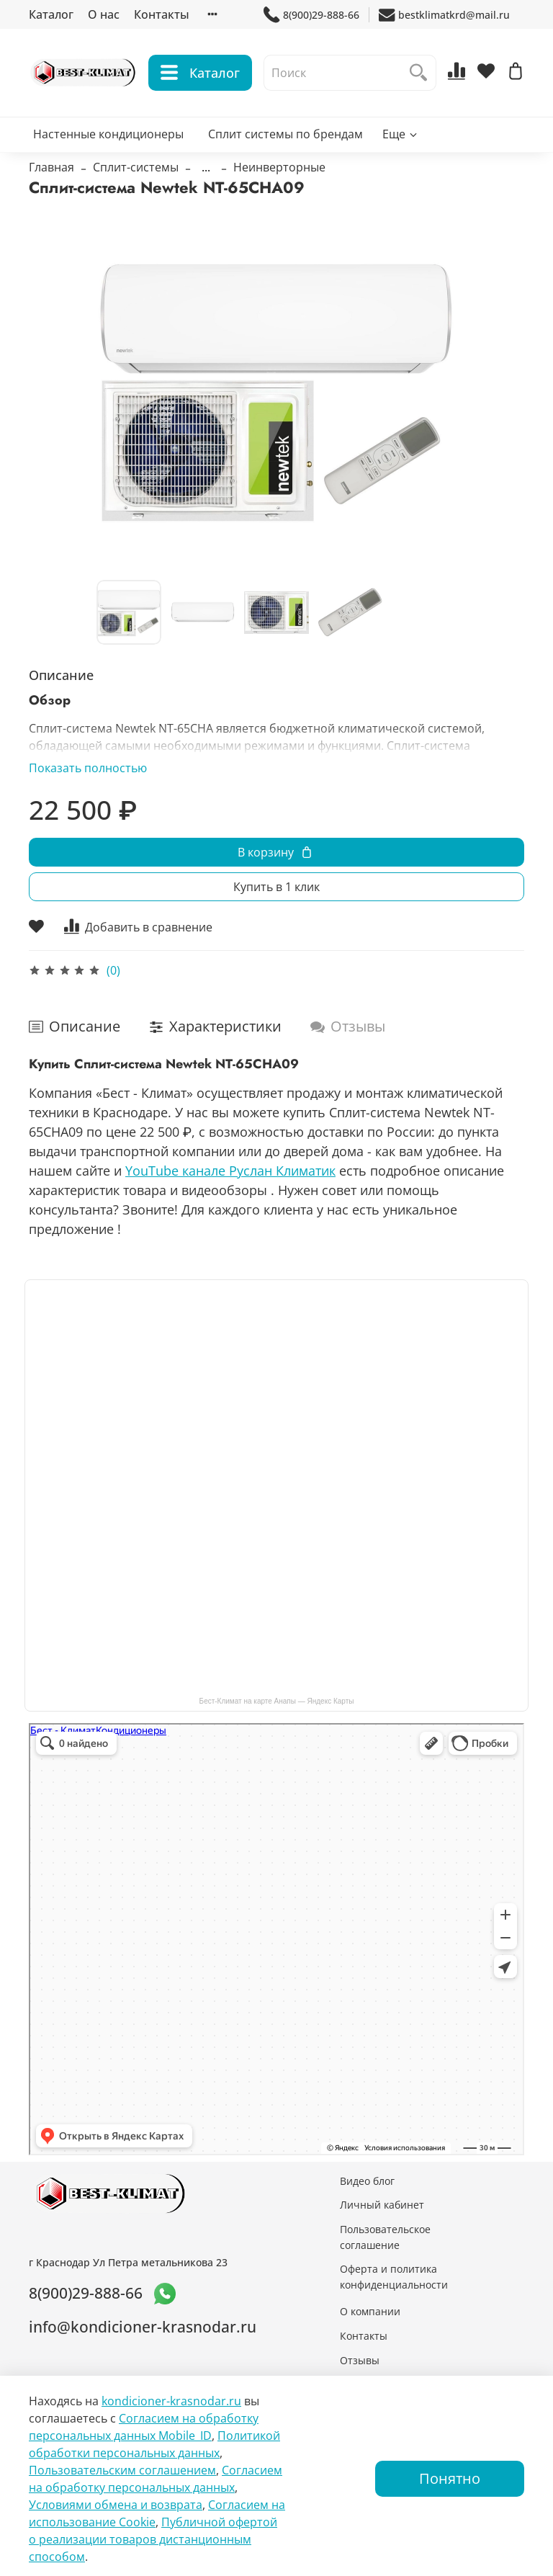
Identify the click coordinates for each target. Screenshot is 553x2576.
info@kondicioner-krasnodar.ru (142, 2327)
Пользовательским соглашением (122, 2470)
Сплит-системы (136, 167)
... (206, 167)
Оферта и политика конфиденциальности (394, 2276)
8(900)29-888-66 (311, 14)
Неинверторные (279, 167)
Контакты (161, 14)
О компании (370, 2311)
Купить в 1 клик (276, 887)
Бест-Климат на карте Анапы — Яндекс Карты (276, 1701)
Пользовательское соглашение (385, 2237)
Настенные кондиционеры (108, 134)
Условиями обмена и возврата (115, 2505)
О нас (104, 14)
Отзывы (359, 2360)
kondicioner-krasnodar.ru (171, 2401)
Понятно (449, 2478)
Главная (51, 167)
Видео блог (367, 2181)
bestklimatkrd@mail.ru (444, 14)
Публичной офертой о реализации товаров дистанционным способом (153, 2539)
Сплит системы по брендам (285, 134)
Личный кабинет (382, 2204)
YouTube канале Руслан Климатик (230, 1170)
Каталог (51, 14)
